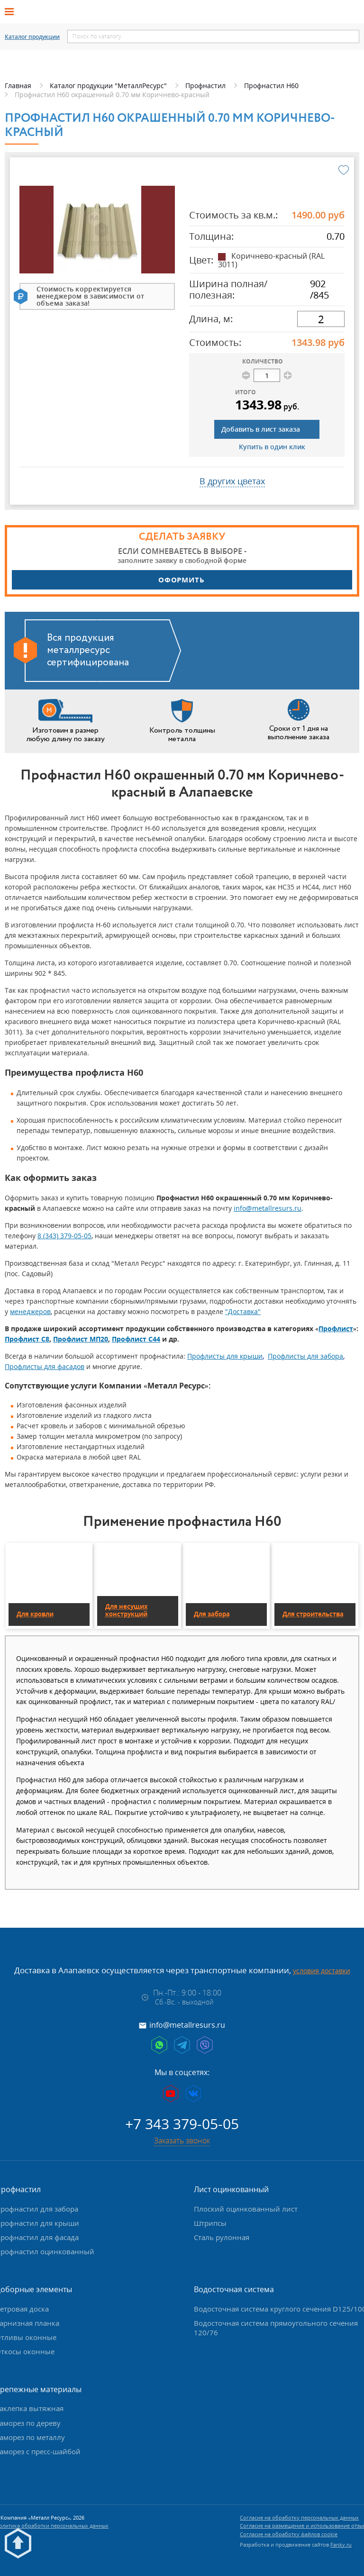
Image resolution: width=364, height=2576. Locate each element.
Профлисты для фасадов (44, 1366)
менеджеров (30, 1311)
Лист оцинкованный (231, 2189)
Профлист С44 (136, 1338)
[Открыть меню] (12, 11)
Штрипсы (210, 2223)
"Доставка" (243, 1311)
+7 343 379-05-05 (182, 2124)
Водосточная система (234, 2289)
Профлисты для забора (305, 1356)
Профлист (335, 1328)
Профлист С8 (27, 1338)
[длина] (321, 319)
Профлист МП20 (80, 1338)
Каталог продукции (32, 37)
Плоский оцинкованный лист (246, 2208)
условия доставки (321, 1970)
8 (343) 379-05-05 (64, 1235)
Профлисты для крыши (225, 1356)
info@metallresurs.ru (267, 1208)
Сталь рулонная (221, 2237)
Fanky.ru (341, 2544)
